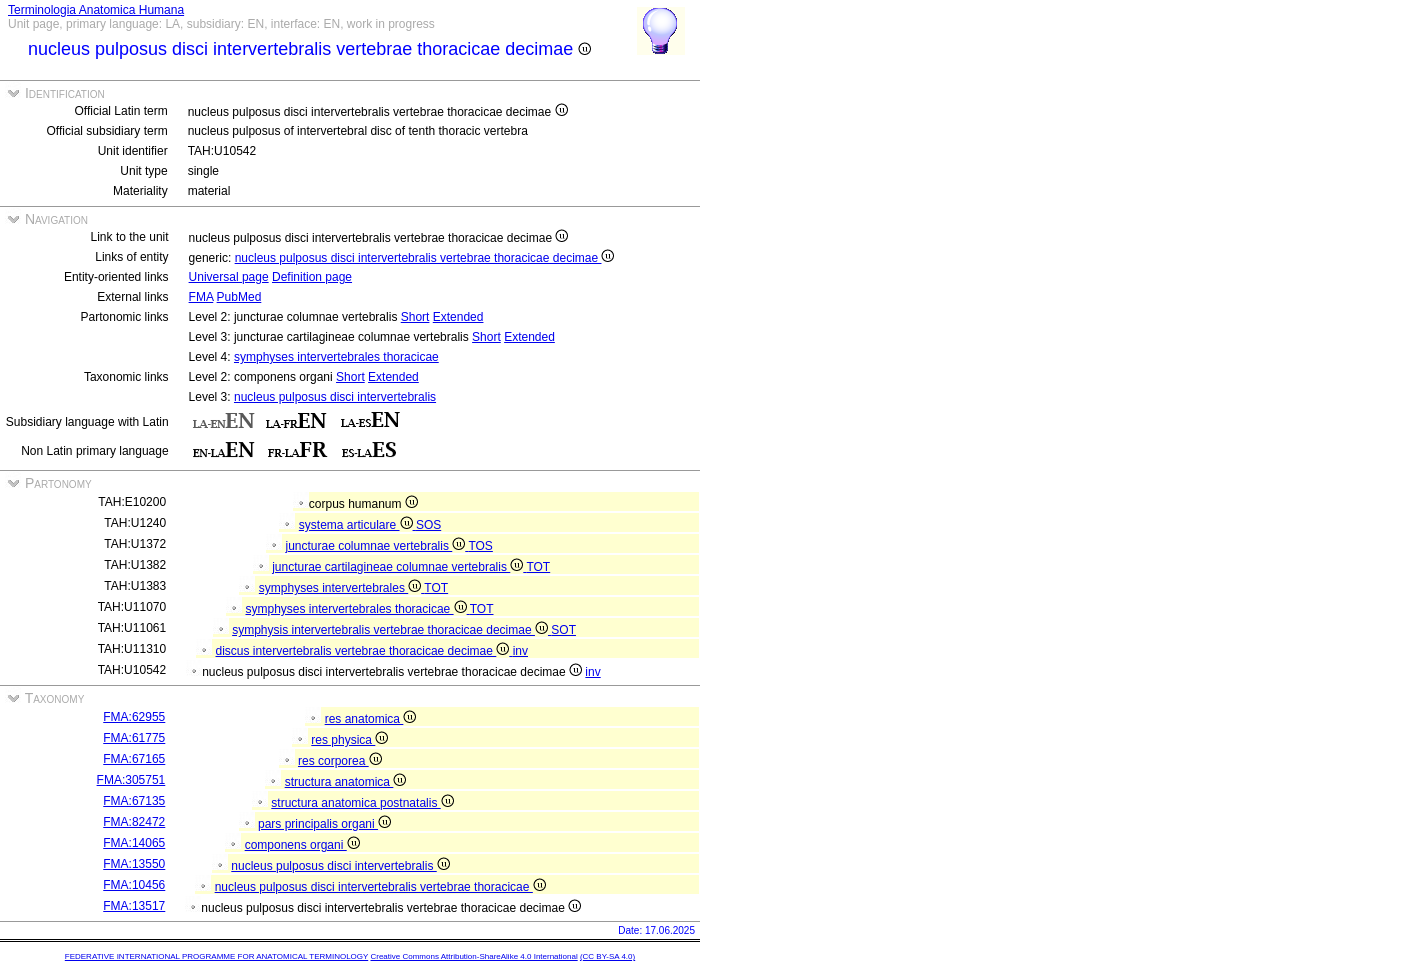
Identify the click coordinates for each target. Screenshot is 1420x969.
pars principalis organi (324, 824)
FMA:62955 (134, 717)
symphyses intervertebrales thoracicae (336, 357)
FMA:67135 (134, 801)
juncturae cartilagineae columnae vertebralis (399, 567)
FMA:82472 (134, 822)
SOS (428, 525)
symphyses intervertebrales (342, 588)
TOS (480, 546)
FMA (201, 297)
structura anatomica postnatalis (362, 803)
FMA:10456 (134, 885)
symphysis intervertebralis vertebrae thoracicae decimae (391, 630)
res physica (349, 740)
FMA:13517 (134, 906)
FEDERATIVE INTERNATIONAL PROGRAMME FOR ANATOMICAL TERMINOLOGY (216, 956)
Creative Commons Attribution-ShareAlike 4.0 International (473, 956)
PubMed (239, 297)
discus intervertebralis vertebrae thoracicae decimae (364, 651)
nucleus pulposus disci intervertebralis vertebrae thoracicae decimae (425, 258)
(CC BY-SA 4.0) (607, 956)
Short (415, 317)
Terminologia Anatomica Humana (96, 10)
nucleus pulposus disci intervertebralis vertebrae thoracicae (380, 887)
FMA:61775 (134, 738)
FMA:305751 (131, 780)
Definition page (312, 277)
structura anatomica (346, 782)
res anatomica (371, 719)
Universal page (229, 277)
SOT (563, 630)
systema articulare (357, 525)
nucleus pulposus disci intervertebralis (335, 397)
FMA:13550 (134, 864)
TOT (538, 567)
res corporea (340, 761)
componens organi (302, 845)
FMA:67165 (134, 759)
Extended (458, 317)
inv (520, 651)
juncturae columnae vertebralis (377, 546)
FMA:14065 (134, 843)
